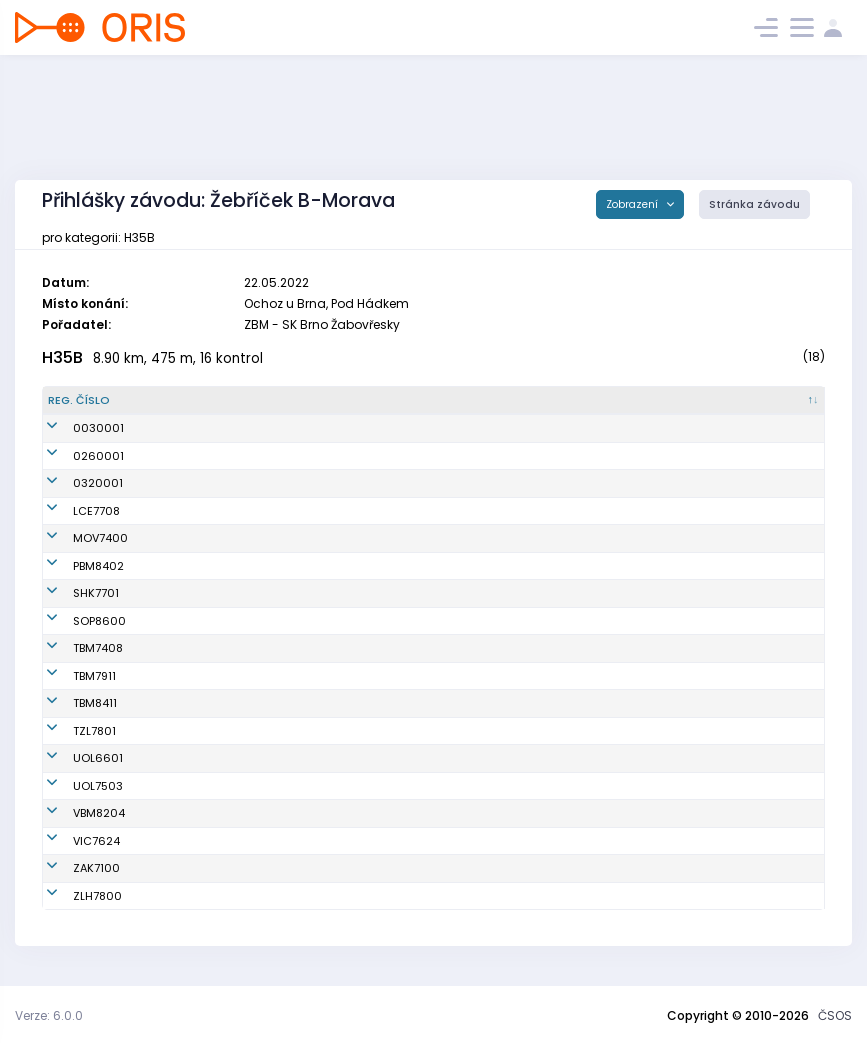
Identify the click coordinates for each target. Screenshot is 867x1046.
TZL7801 (69, 731)
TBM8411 (70, 703)
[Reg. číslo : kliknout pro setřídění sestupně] (107, 401)
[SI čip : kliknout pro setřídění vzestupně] (774, 401)
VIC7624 (71, 841)
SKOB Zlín (425, 731)
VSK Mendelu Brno (449, 813)
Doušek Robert (215, 676)
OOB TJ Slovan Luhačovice (472, 511)
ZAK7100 (71, 868)
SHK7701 (71, 593)
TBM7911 (69, 676)
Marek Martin (213, 841)
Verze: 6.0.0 (49, 1015)
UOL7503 (73, 786)
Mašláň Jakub (215, 731)
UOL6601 (73, 758)
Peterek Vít (205, 621)
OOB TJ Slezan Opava (459, 621)
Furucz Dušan (213, 868)
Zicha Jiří (202, 511)
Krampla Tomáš (220, 758)
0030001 (73, 428)
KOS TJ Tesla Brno (448, 648)
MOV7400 (75, 538)
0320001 (73, 483)
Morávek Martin (219, 593)
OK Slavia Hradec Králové (471, 593)
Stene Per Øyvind (223, 648)
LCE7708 (71, 511)
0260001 (73, 456)
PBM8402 (73, 566)
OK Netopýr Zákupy (452, 868)
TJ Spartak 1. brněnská (461, 566)
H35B (62, 357)
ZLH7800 (72, 896)
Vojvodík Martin (219, 538)
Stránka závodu (754, 204)
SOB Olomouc (437, 758)
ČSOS (835, 1015)
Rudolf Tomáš (214, 566)
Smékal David (214, 786)
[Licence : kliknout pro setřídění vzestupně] (669, 401)
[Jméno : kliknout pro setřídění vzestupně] (283, 401)
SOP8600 (74, 621)
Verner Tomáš (214, 813)
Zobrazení (633, 204)
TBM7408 (73, 648)
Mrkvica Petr (210, 896)
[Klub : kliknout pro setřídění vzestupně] (506, 401)
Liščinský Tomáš (222, 703)
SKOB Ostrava (438, 538)
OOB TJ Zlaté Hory (448, 896)
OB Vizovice (431, 841)
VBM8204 (74, 813)
